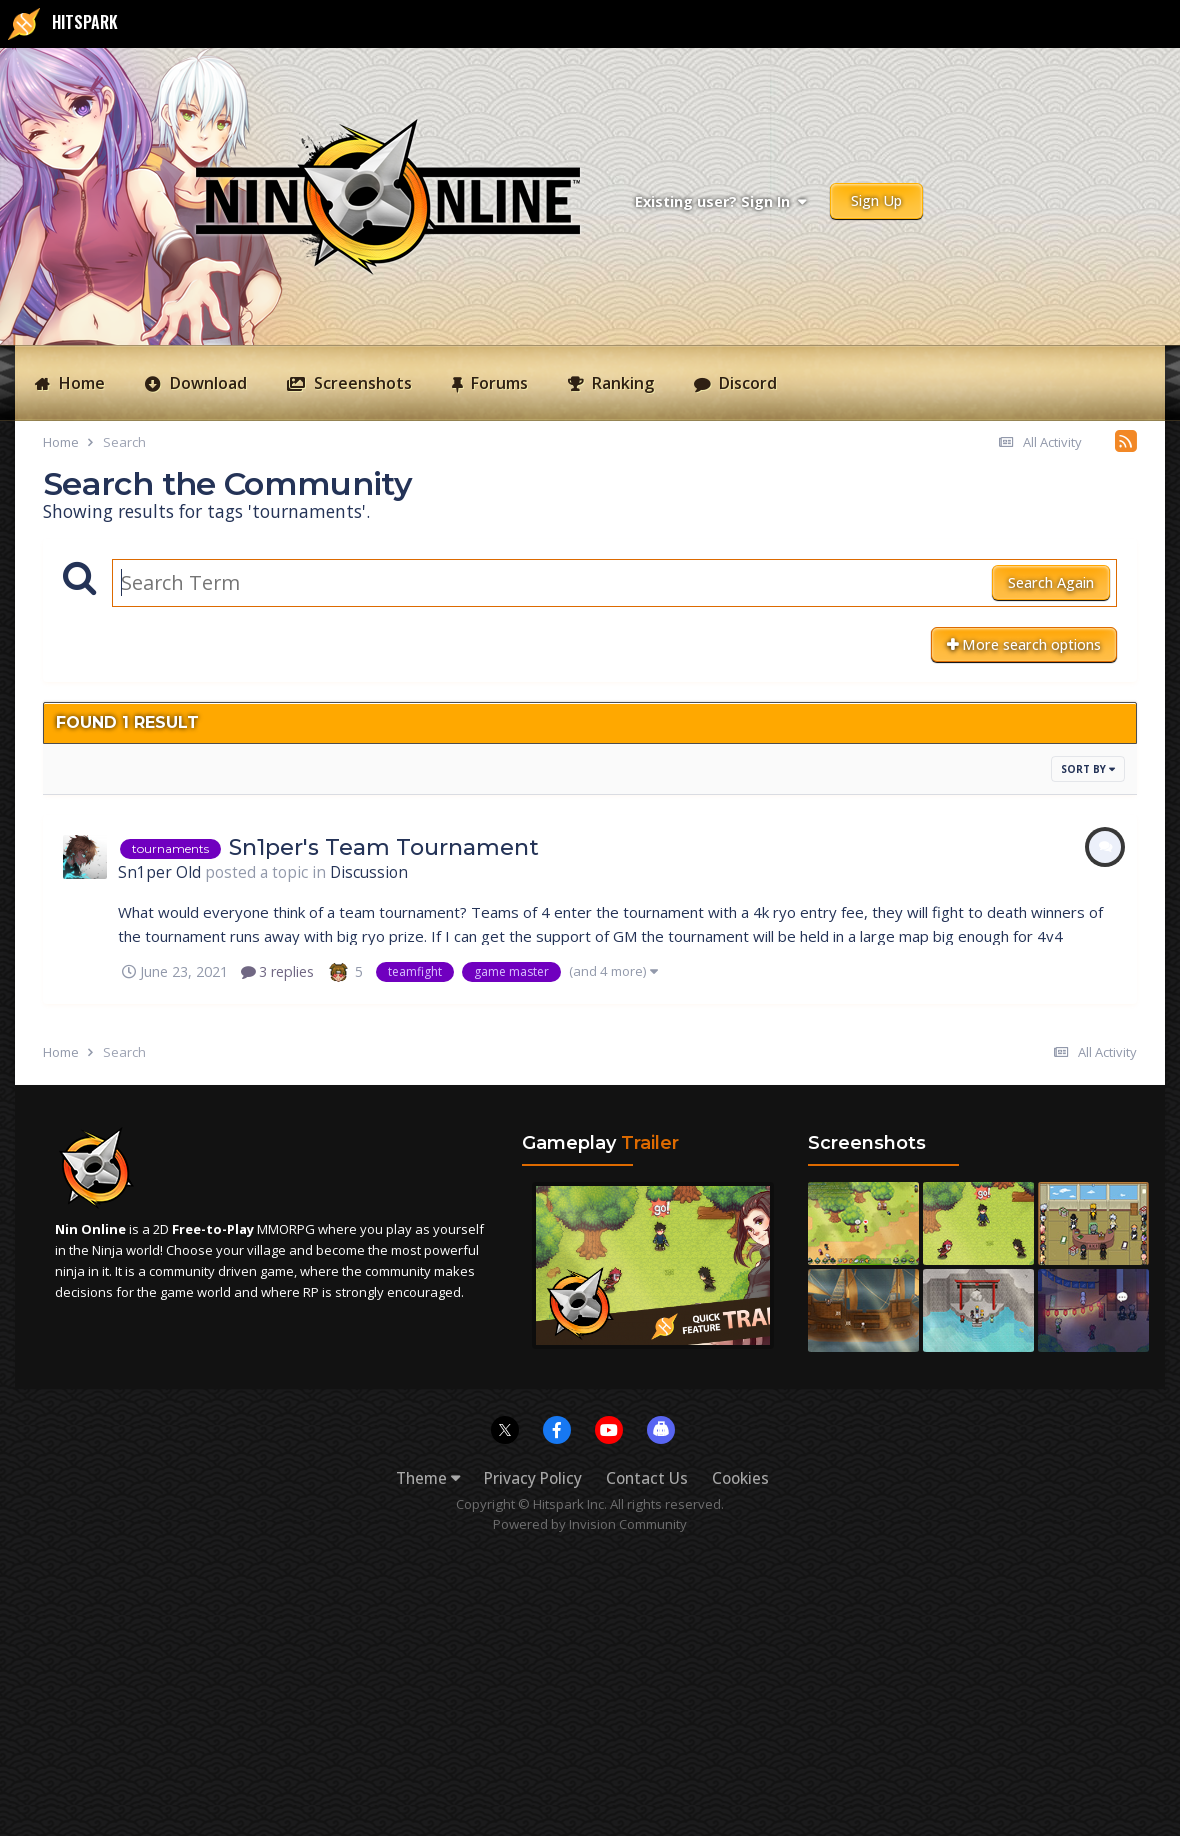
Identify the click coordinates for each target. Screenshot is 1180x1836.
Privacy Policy (533, 1478)
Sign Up (876, 200)
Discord (746, 383)
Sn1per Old (159, 872)
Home (80, 383)
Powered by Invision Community (590, 1524)
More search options (1024, 644)
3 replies (277, 971)
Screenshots (361, 383)
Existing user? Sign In (720, 201)
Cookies (740, 1478)
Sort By (1088, 769)
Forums (497, 383)
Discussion (369, 872)
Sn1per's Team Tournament (384, 847)
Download (206, 383)
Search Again (1051, 582)
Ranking (621, 383)
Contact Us (647, 1478)
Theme (428, 1478)
